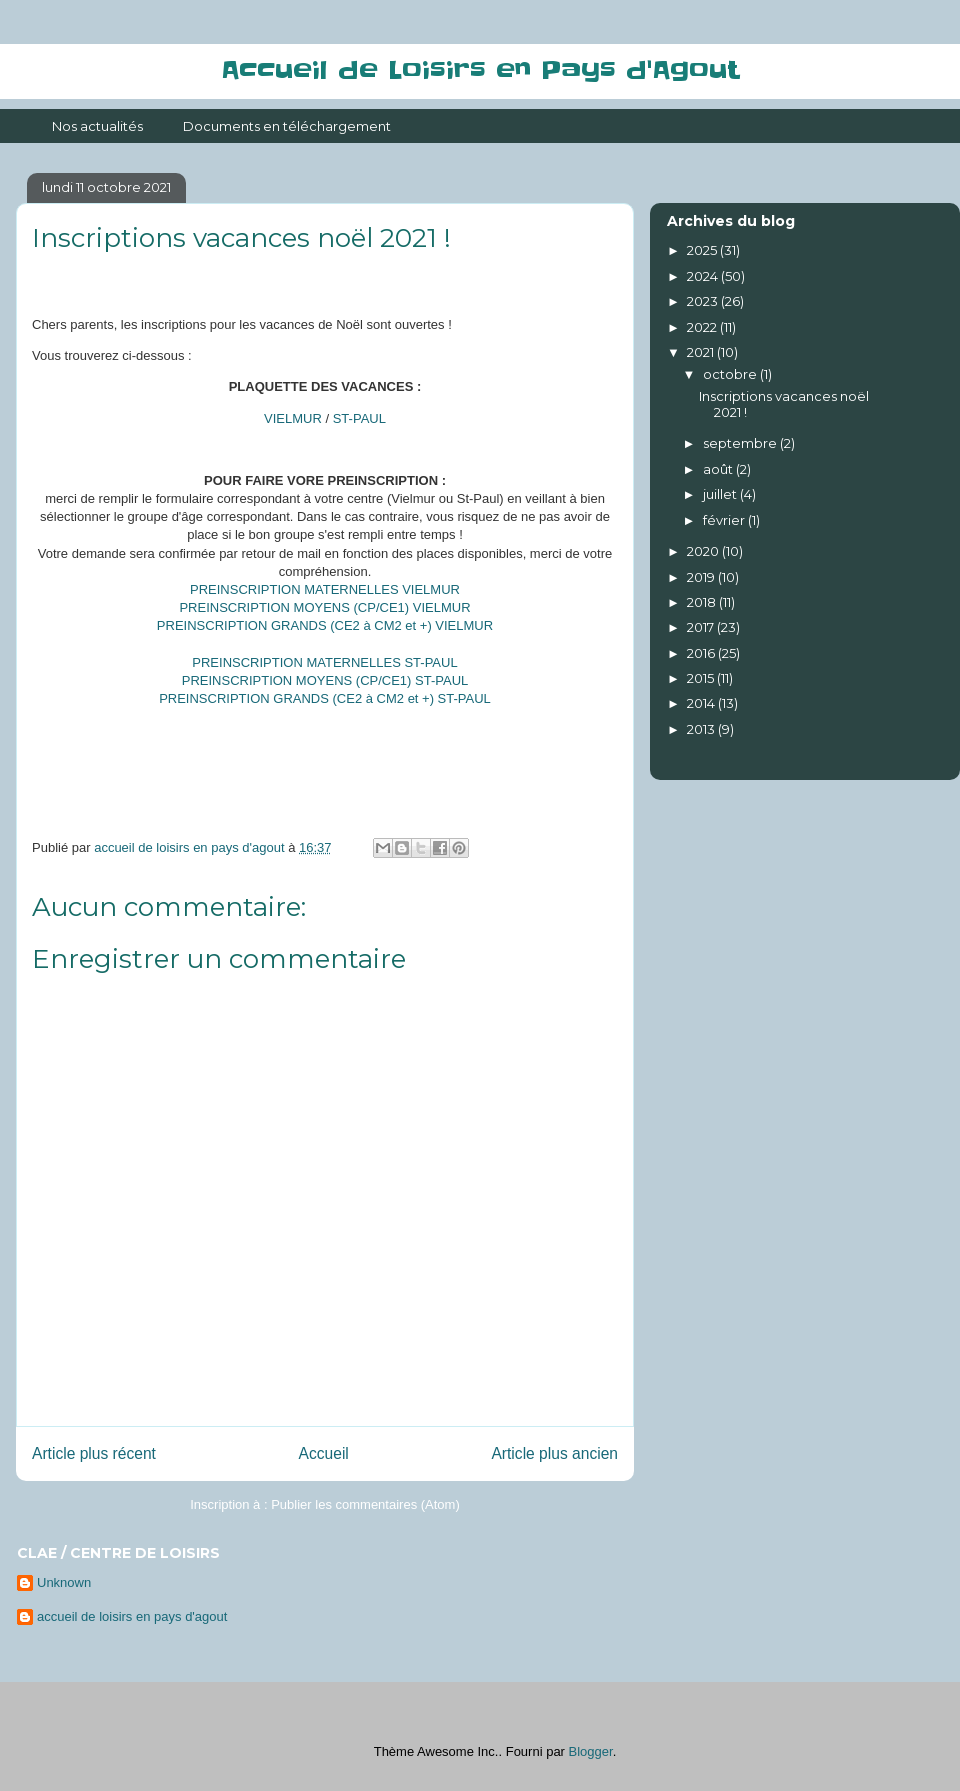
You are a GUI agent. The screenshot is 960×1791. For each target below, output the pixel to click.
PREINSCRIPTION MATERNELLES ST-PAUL (324, 662)
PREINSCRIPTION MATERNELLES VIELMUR (325, 589)
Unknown (64, 1582)
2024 (704, 276)
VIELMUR (293, 418)
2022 (703, 327)
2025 (703, 250)
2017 (702, 627)
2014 (702, 703)
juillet (721, 494)
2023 (704, 301)
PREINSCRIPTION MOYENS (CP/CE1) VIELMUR (324, 607)
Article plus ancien (554, 1453)
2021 (702, 352)
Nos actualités (97, 126)
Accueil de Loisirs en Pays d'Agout (480, 70)
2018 (703, 602)
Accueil (324, 1453)
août (719, 469)
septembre (741, 443)
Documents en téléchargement (287, 126)
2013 (702, 729)
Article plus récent (94, 1453)
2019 (702, 577)
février (725, 520)
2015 (702, 678)
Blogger (591, 1751)
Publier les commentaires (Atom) (365, 1504)
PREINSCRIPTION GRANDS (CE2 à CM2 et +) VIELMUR (325, 625)
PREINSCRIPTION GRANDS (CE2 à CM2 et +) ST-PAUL (325, 698)
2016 (702, 653)
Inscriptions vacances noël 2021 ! (784, 404)
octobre (731, 374)
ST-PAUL (359, 418)
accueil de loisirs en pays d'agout (132, 1616)
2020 (704, 551)
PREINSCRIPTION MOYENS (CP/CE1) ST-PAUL (325, 680)
